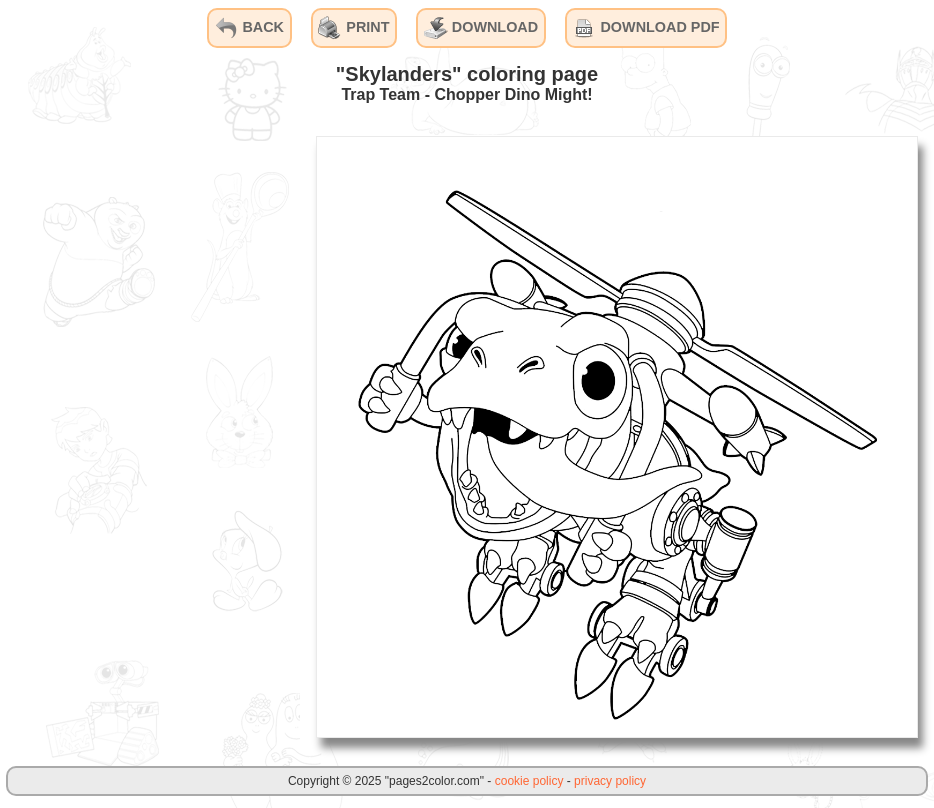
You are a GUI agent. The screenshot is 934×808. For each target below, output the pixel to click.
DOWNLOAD (481, 28)
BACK (249, 28)
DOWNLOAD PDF (645, 28)
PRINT (353, 28)
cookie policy (529, 781)
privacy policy (610, 781)
